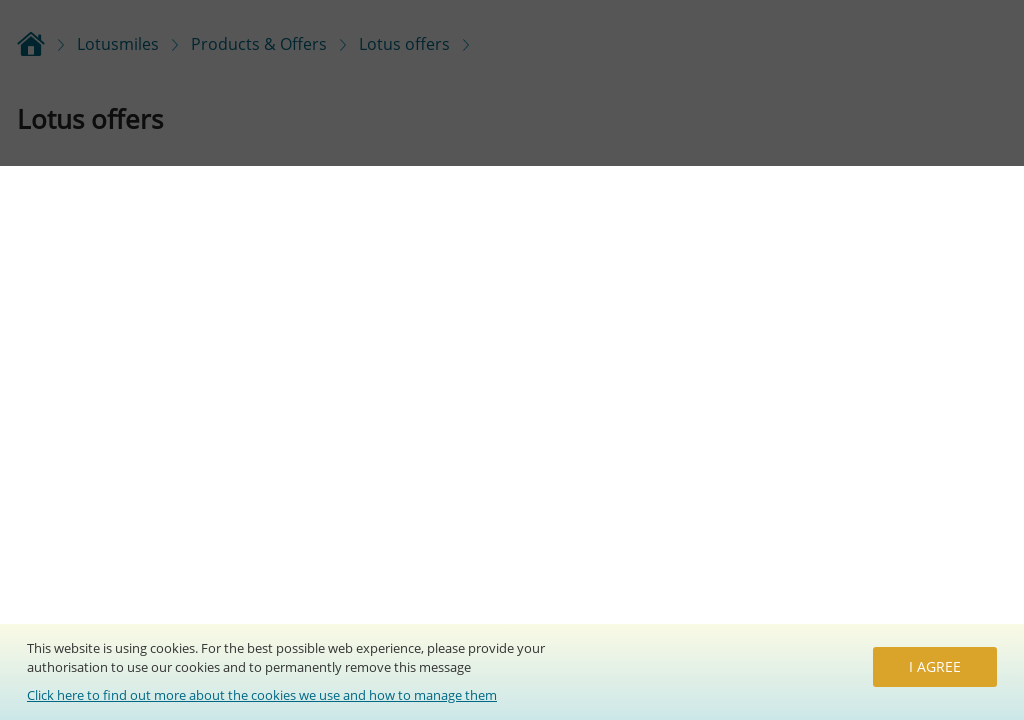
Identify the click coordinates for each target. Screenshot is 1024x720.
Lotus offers (404, 44)
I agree (935, 666)
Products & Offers (259, 44)
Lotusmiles (118, 44)
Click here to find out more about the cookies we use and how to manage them (262, 695)
